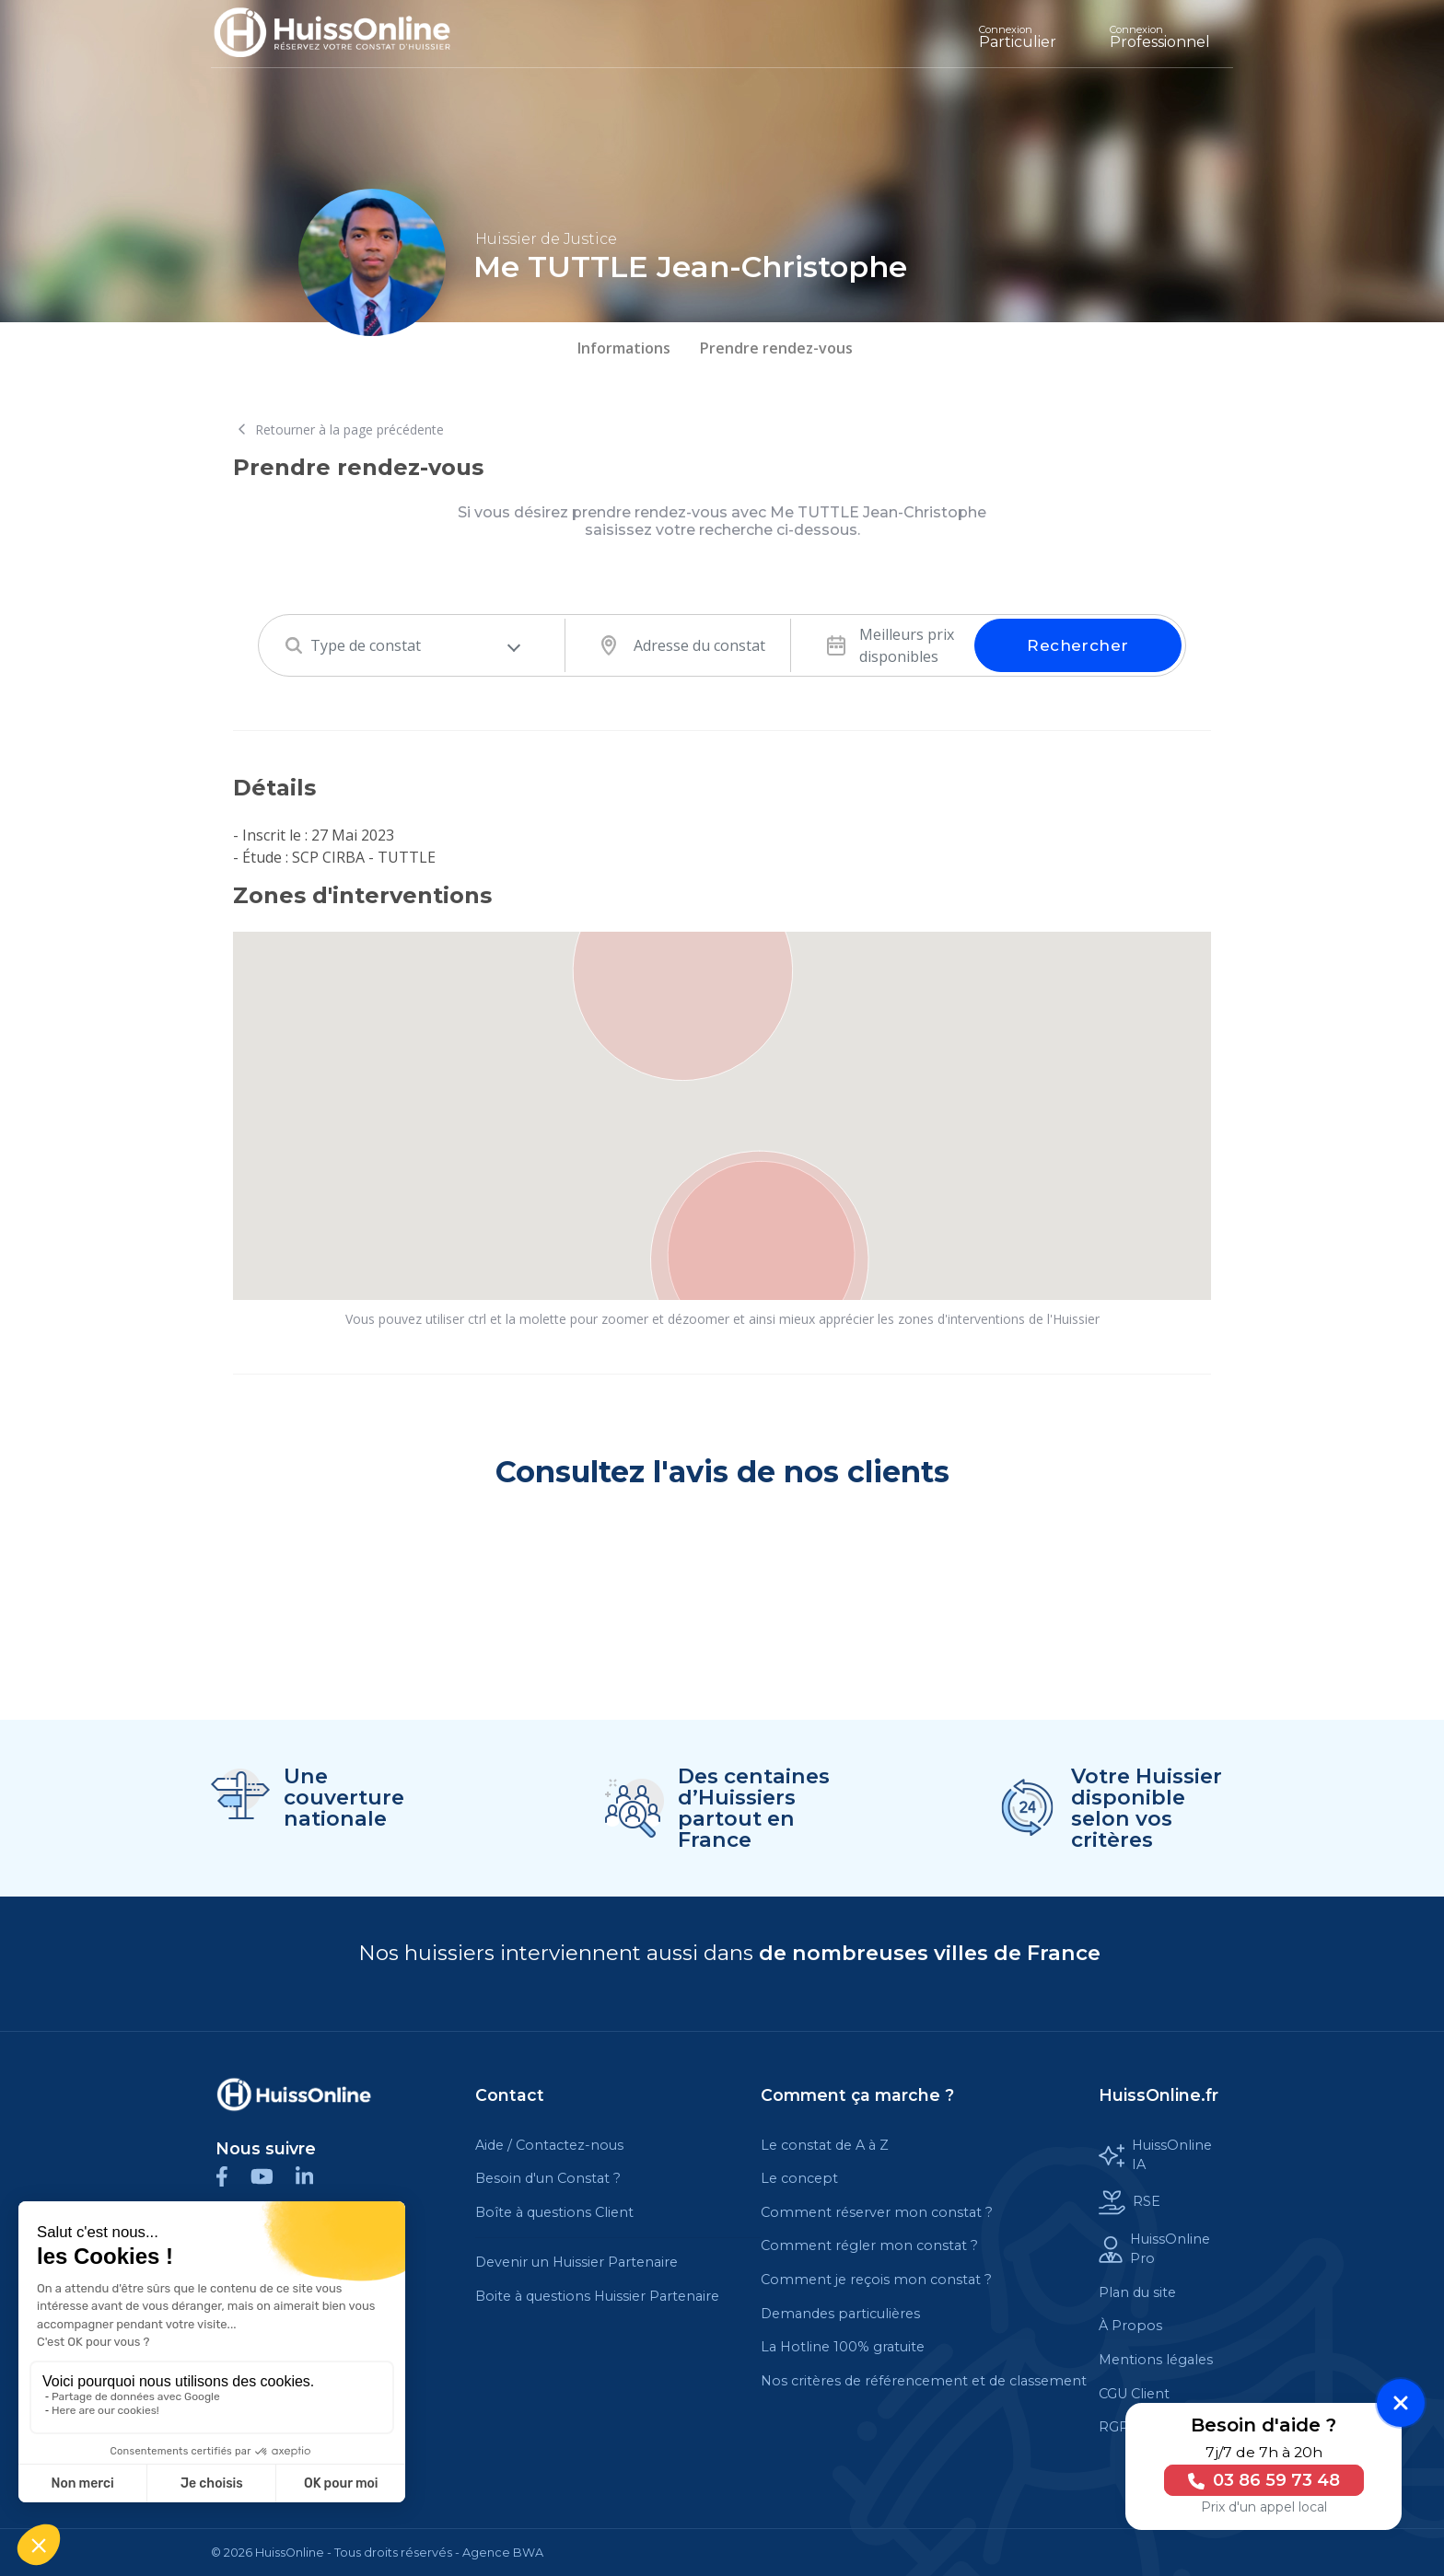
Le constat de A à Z (825, 2145)
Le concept (799, 2178)
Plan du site (1137, 2292)
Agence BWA (502, 2552)
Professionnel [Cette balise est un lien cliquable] (1160, 37)
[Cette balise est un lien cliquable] (293, 2094)
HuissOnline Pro (1154, 2249)
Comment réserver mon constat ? (877, 2212)
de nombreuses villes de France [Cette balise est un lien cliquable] (929, 1953)
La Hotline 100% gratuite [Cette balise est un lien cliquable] (843, 2346)
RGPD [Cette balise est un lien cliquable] (1119, 2427)
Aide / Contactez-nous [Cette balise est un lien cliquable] (549, 2145)
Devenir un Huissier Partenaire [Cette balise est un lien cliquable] (576, 2262)
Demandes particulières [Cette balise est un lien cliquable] (840, 2313)
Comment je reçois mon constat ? (876, 2279)
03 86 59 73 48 (1260, 2480)
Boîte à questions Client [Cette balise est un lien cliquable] (554, 2212)
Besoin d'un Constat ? (548, 2178)
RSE (1129, 2202)
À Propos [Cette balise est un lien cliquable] (1130, 2325)
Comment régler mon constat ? (869, 2245)
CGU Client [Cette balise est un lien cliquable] (1134, 2393)
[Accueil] (346, 33)
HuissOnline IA (1155, 2155)
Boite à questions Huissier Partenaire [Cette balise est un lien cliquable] (597, 2296)
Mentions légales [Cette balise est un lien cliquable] (1156, 2359)
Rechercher (1077, 645)
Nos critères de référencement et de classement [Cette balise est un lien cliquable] (924, 2381)
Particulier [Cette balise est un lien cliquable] (1017, 37)
